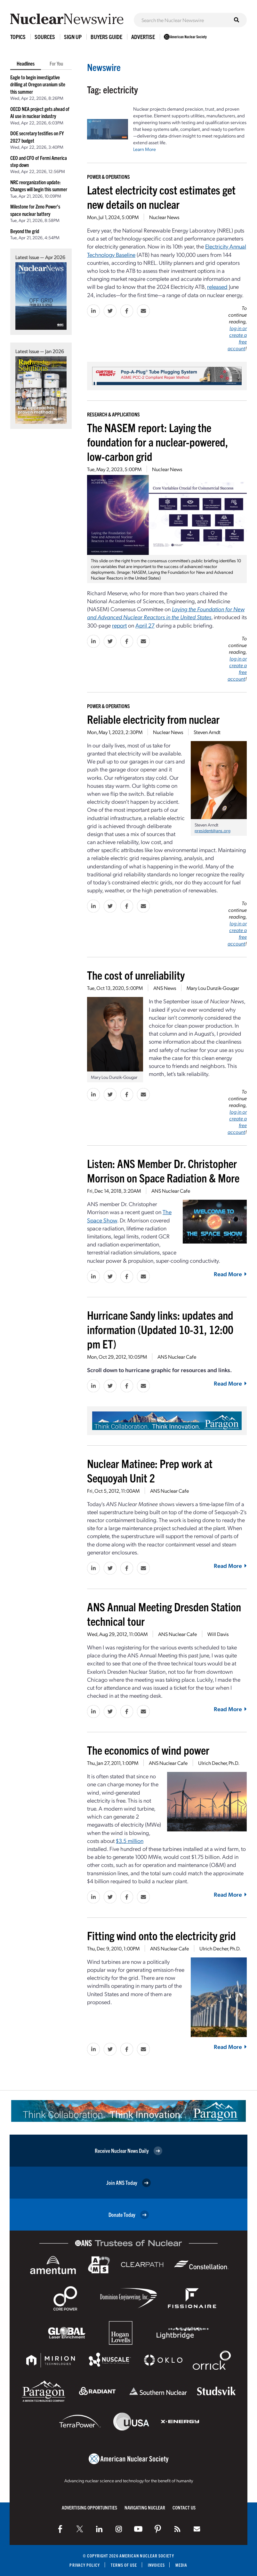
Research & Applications (113, 414)
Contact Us (184, 2507)
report (119, 625)
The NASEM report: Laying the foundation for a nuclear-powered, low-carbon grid (157, 441)
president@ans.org (212, 830)
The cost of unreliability (136, 975)
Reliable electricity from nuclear (153, 719)
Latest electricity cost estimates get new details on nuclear (161, 196)
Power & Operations (108, 176)
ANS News (164, 987)
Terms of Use (124, 2565)
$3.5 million (129, 1840)
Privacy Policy (84, 2565)
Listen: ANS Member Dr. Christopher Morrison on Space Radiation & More (163, 1170)
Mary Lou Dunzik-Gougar (213, 987)
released (217, 286)
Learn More (144, 149)
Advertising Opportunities (89, 2507)
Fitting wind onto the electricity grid (161, 1935)
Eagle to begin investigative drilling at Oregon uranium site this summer (37, 84)
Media (181, 2565)
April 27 (145, 625)
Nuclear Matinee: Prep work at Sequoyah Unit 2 (150, 1470)
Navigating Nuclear (144, 2507)
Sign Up (73, 36)
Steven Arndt (207, 732)
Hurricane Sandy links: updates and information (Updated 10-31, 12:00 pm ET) (160, 1329)
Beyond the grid (24, 231)
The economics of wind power (148, 1749)
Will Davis (218, 1634)
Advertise (143, 36)
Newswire (104, 67)
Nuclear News (164, 217)
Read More (230, 1273)
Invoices (156, 2565)
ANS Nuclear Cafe (170, 1190)
